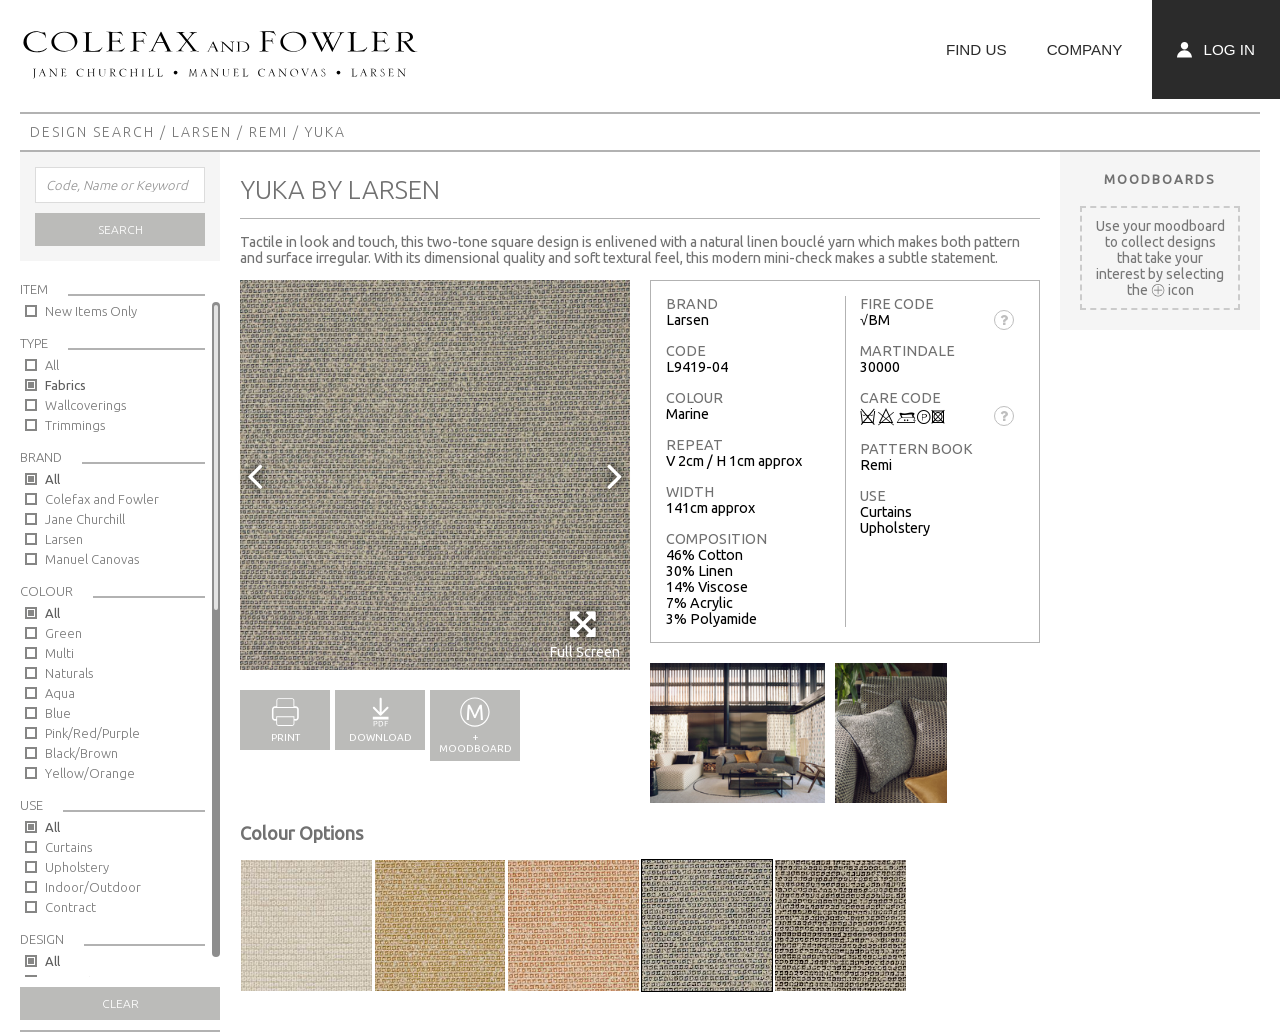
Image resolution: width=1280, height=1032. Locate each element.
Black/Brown (81, 753)
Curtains (68, 847)
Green (63, 633)
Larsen (202, 132)
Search (120, 229)
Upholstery (77, 867)
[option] (435, 475)
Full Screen (584, 634)
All (52, 365)
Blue (58, 713)
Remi (268, 132)
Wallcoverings (85, 405)
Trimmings (75, 425)
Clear (120, 1003)
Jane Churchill (85, 519)
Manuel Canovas (92, 559)
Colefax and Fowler (102, 499)
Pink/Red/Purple (92, 733)
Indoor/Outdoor (93, 887)
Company (1085, 49)
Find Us (976, 49)
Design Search (92, 132)
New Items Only (91, 311)
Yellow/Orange (90, 773)
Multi (59, 653)
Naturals (69, 673)
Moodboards (1160, 179)
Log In (1216, 49)
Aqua (60, 693)
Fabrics (65, 385)
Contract (70, 907)
